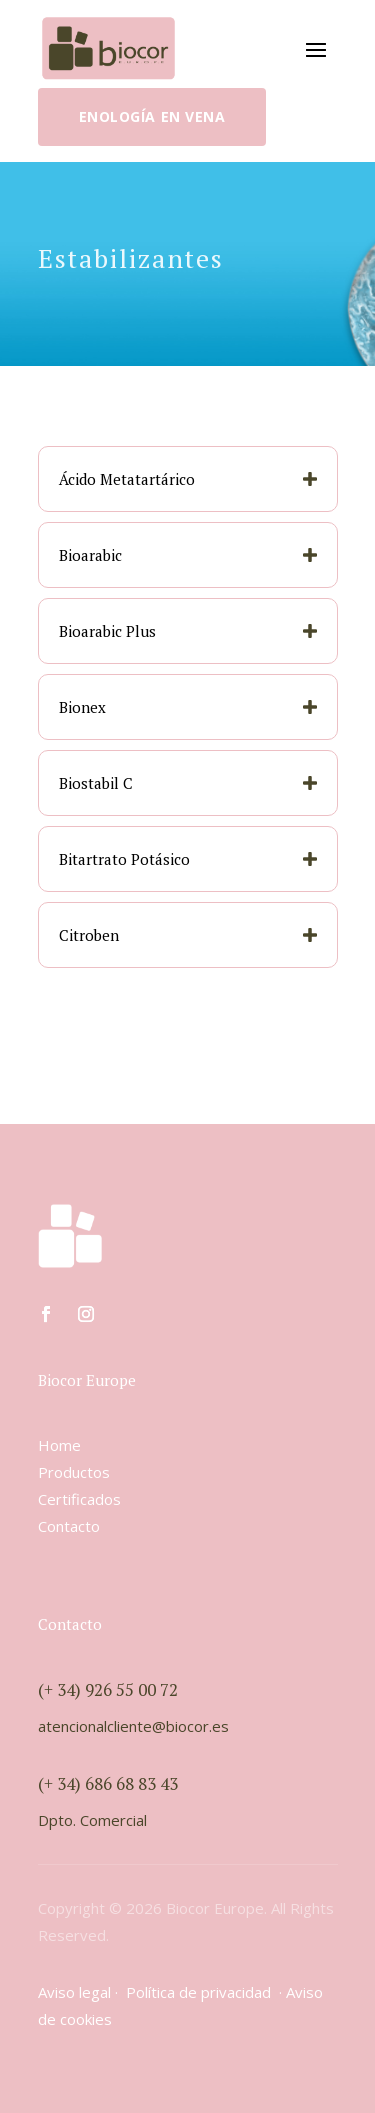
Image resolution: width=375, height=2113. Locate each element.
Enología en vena (152, 116)
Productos (74, 1472)
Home (59, 1445)
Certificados (79, 1499)
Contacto (69, 1526)
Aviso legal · (82, 1992)
